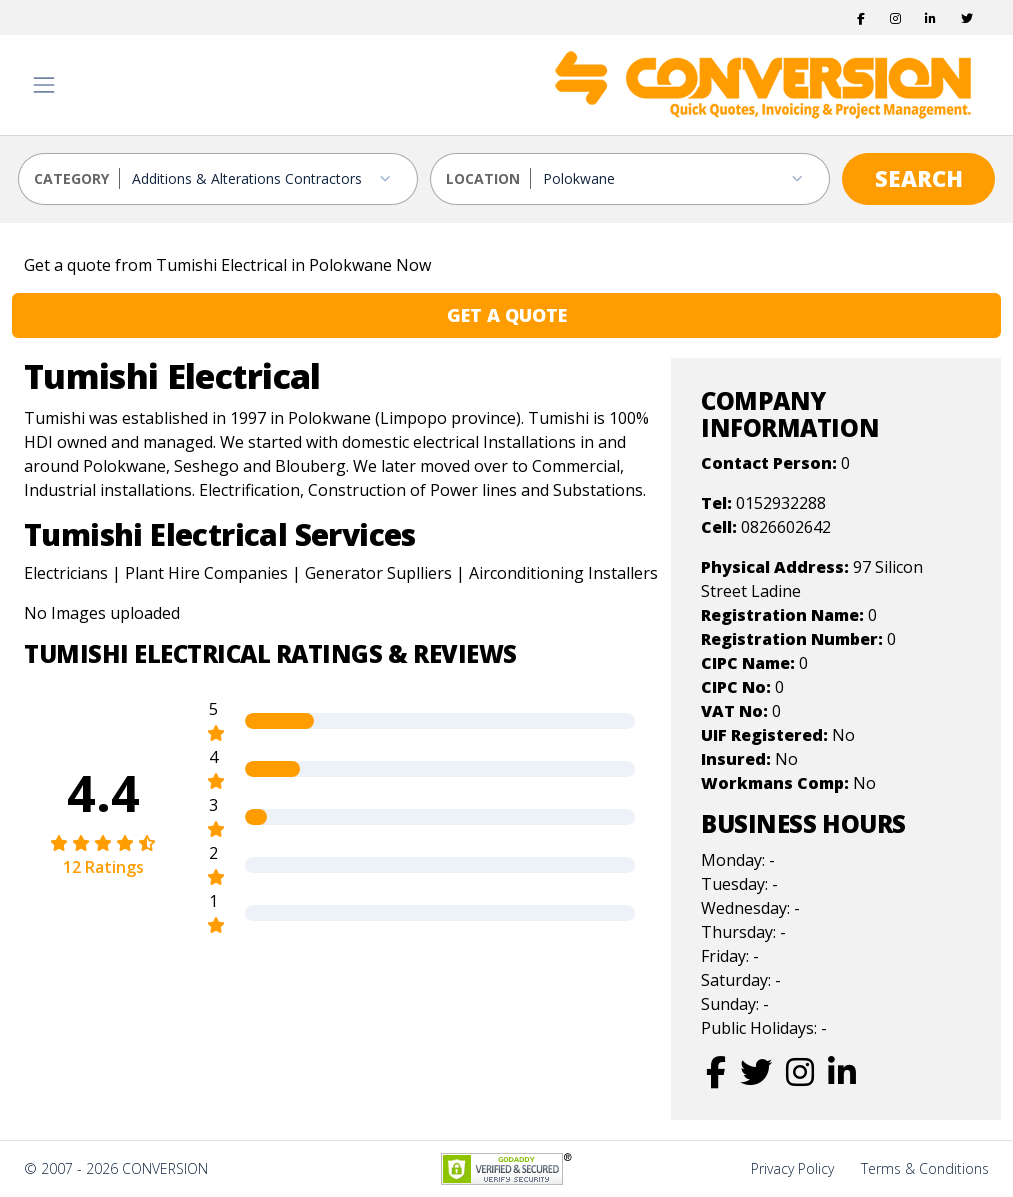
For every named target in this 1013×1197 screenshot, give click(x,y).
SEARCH (919, 178)
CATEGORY (71, 178)
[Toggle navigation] (44, 85)
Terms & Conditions (925, 1168)
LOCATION (483, 178)
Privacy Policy (792, 1168)
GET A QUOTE (507, 315)
